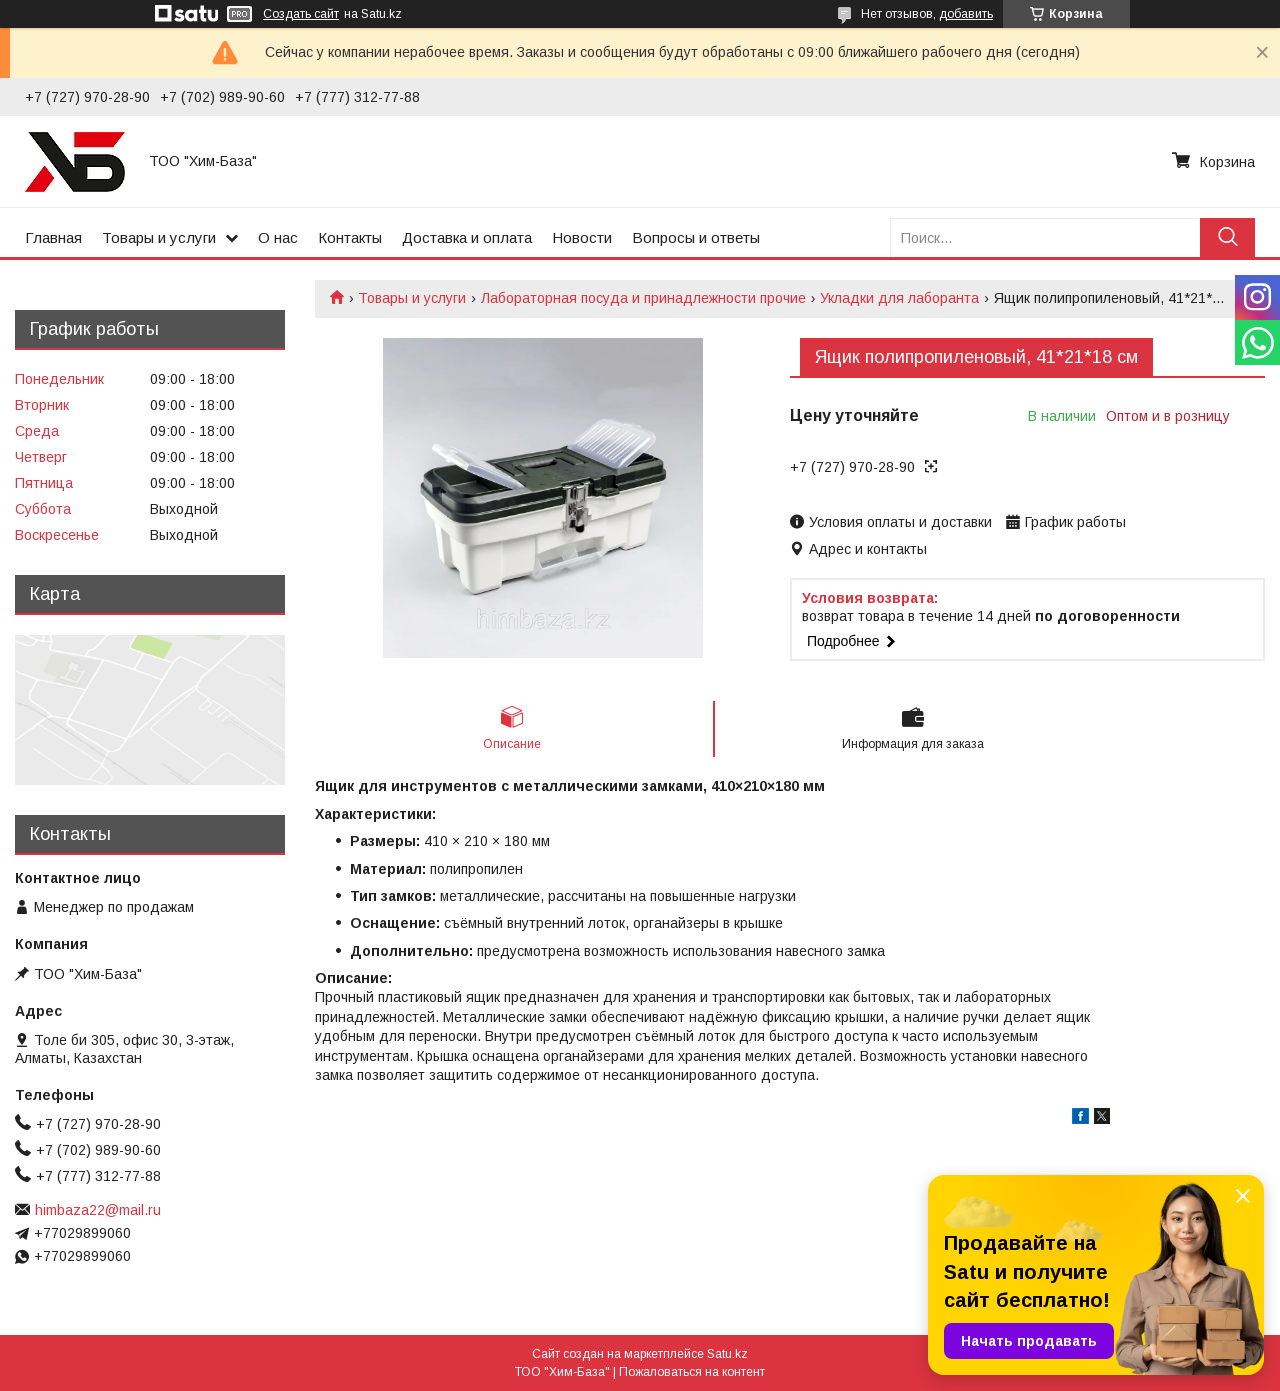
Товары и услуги (159, 237)
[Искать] (1227, 237)
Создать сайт (301, 14)
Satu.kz (727, 1354)
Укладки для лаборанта (899, 298)
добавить (966, 14)
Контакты (350, 237)
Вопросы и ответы (696, 237)
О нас (278, 237)
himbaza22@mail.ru (98, 1210)
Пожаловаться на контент (692, 1372)
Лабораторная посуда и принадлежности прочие (643, 298)
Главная (53, 237)
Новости (582, 237)
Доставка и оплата (467, 237)
